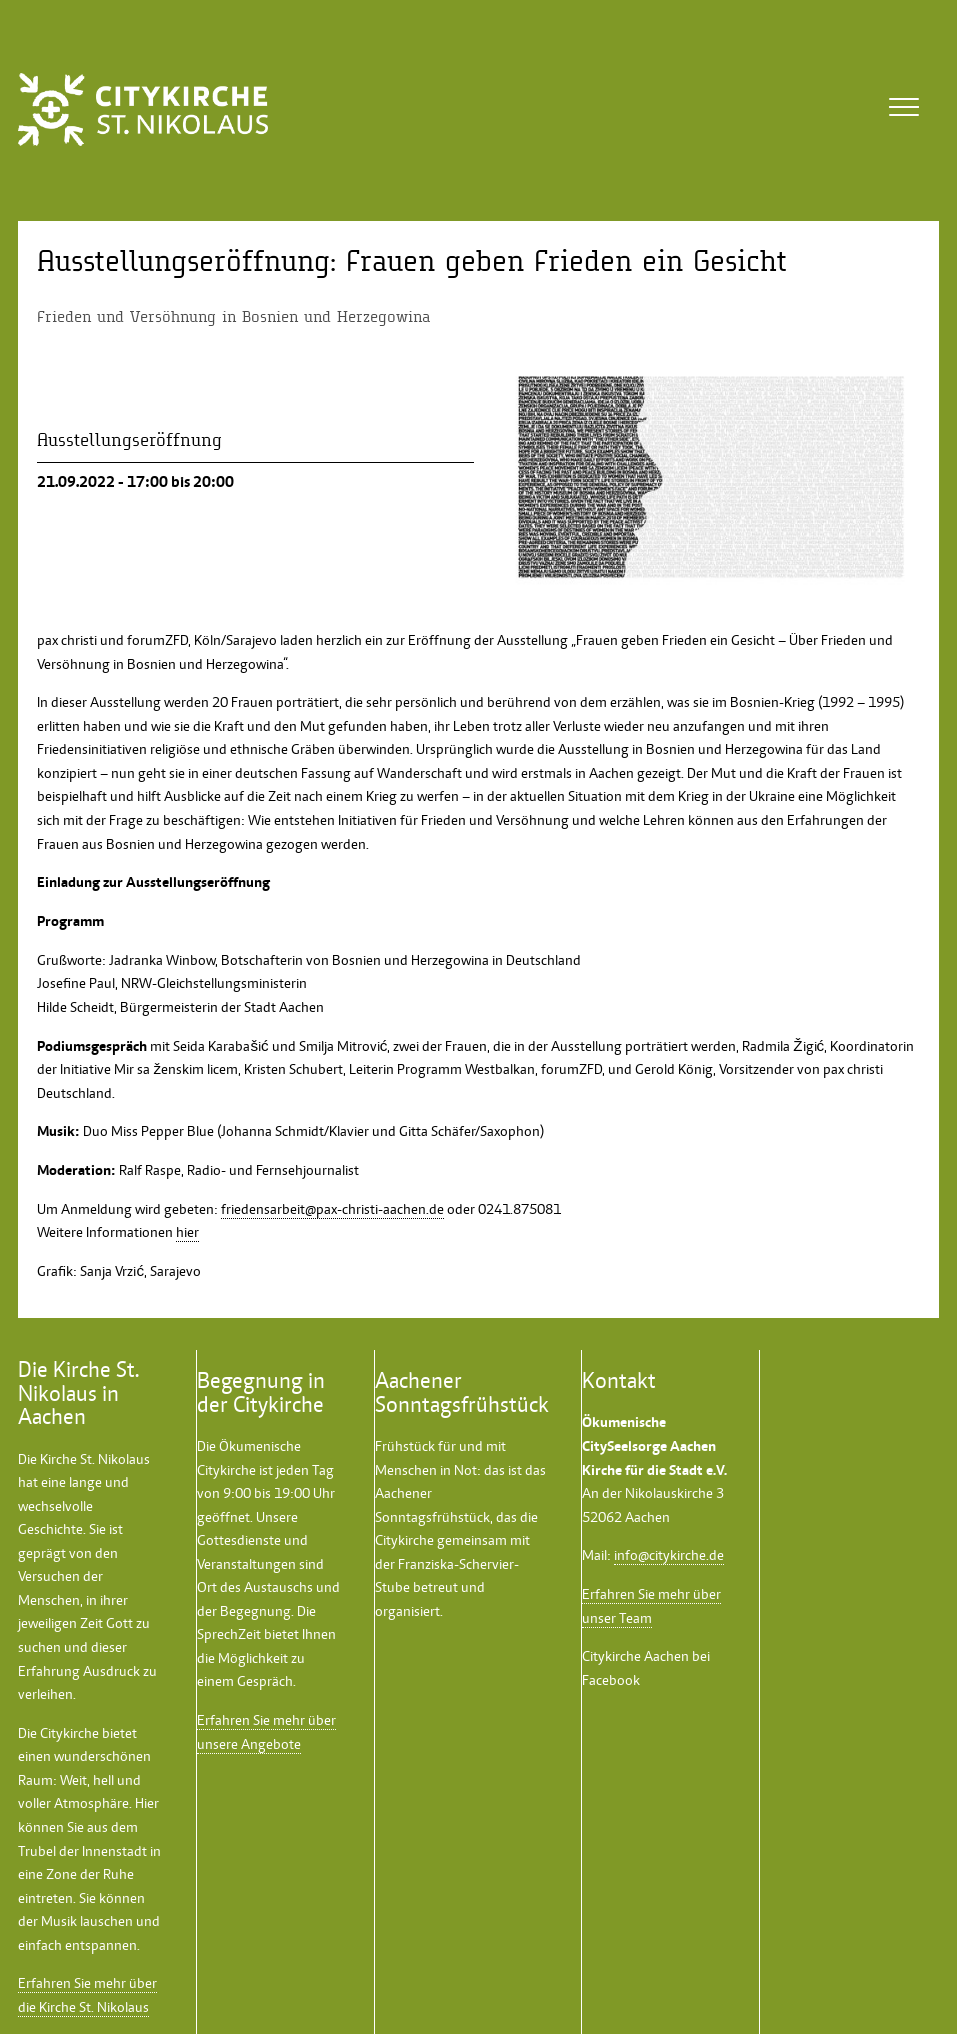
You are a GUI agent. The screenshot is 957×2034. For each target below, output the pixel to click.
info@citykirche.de (669, 1555)
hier (187, 1232)
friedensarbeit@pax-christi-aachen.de (332, 1209)
